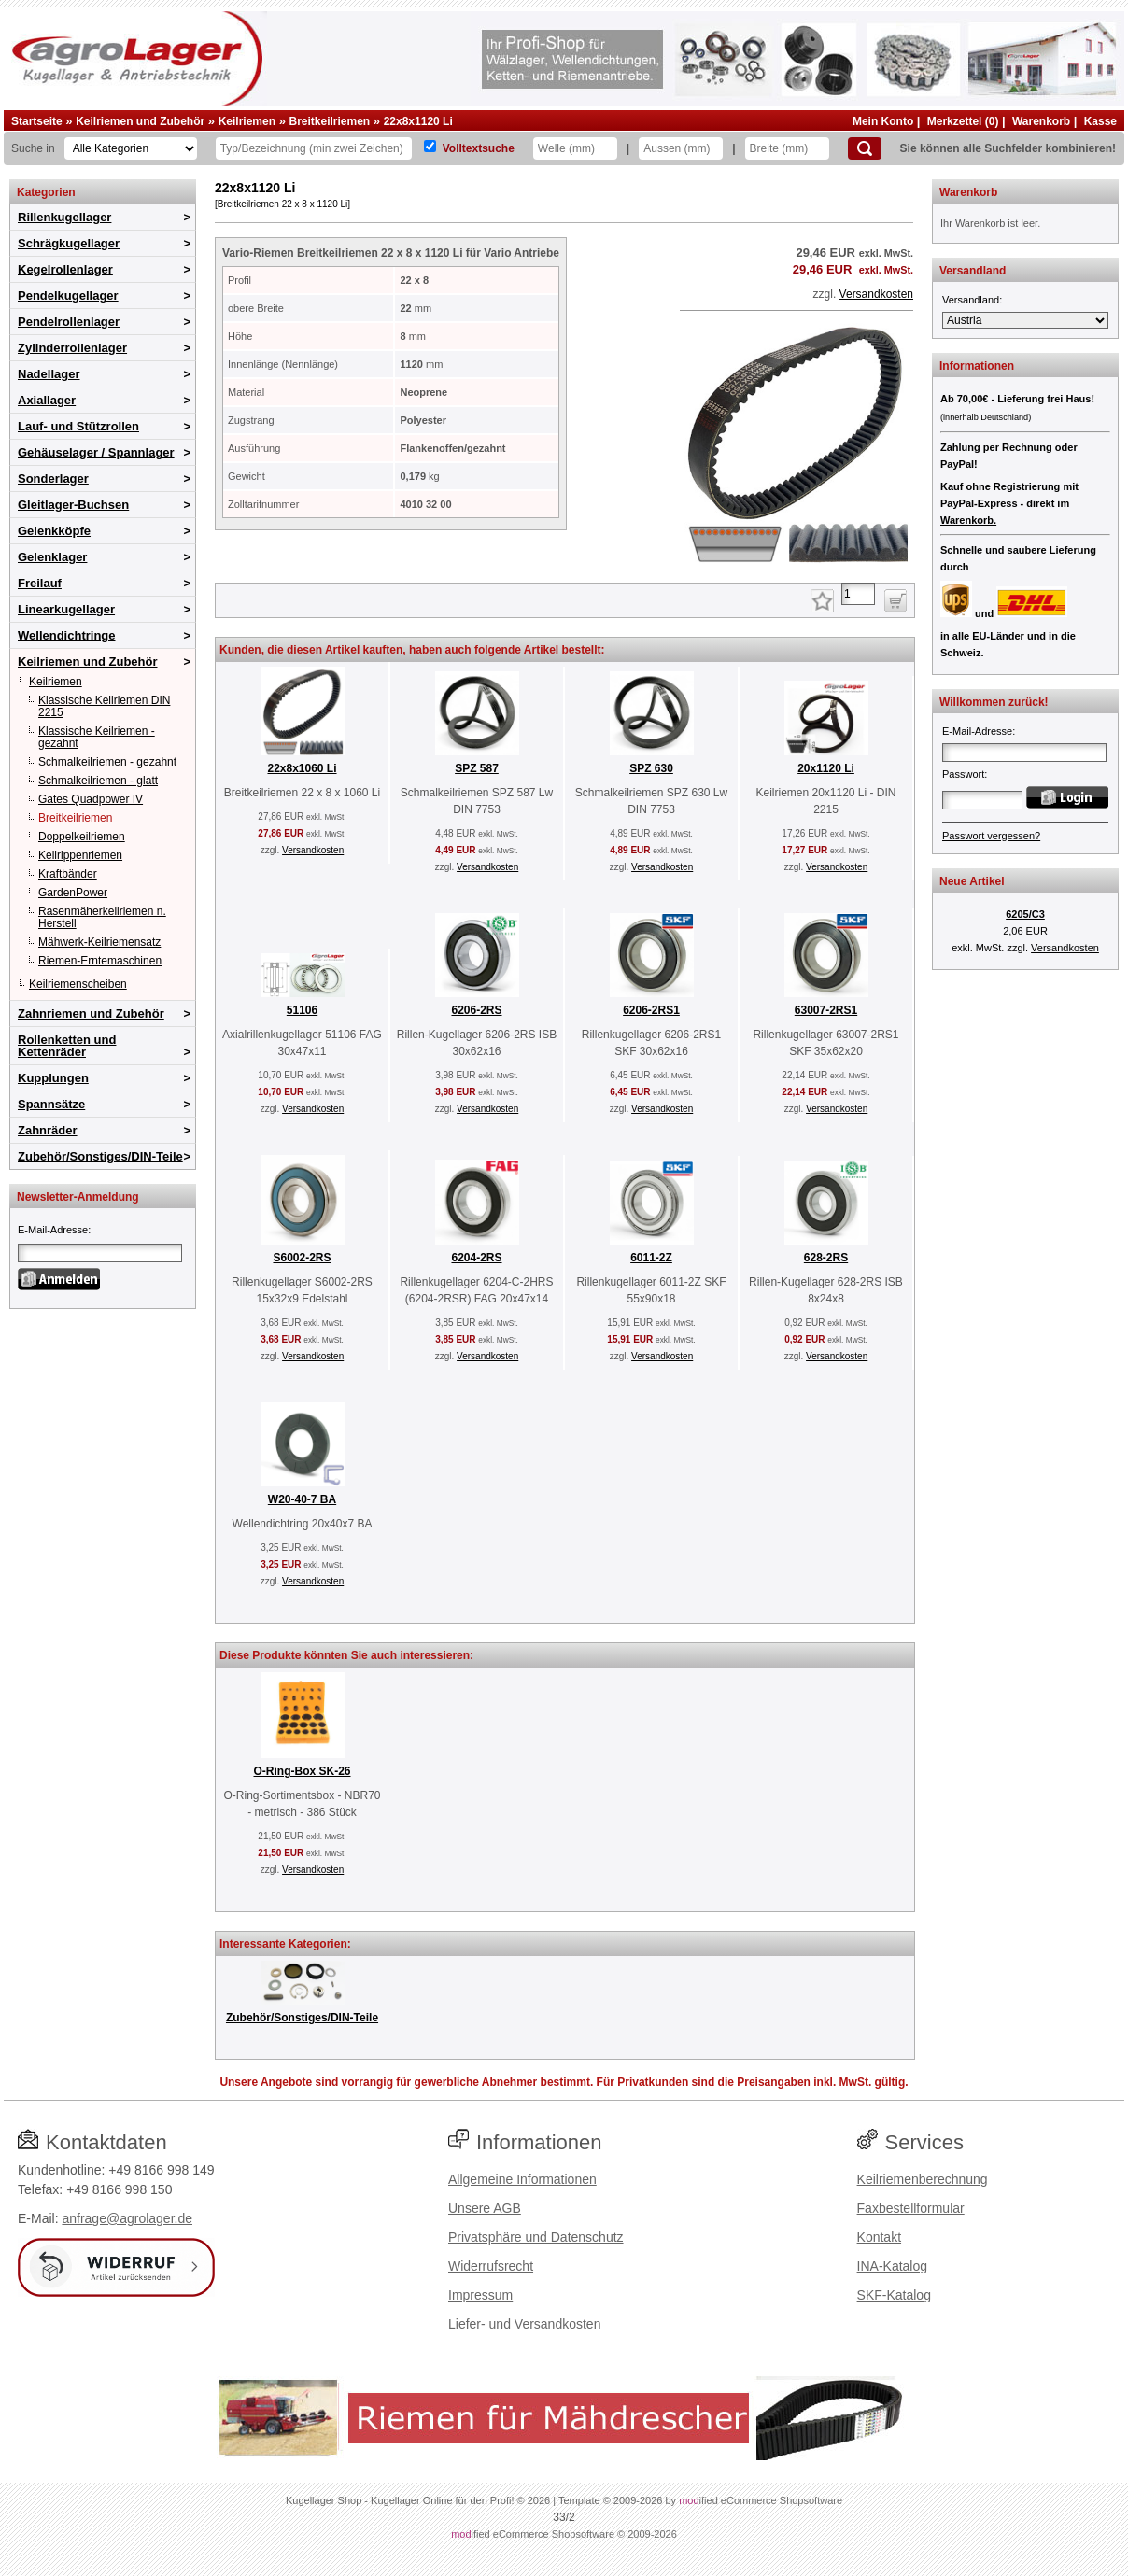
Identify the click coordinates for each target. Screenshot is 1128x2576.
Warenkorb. (968, 520)
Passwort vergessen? (991, 835)
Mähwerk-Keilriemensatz (99, 942)
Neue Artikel (972, 881)
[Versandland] (1025, 320)
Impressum (480, 2294)
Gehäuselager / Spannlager (96, 452)
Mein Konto (883, 121)
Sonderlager (53, 479)
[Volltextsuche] (430, 146)
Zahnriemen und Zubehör (91, 1013)
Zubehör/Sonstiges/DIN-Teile (100, 1156)
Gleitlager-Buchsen (73, 505)
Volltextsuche (479, 148)
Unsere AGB (484, 2208)
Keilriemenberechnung (922, 2179)
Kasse (1100, 121)
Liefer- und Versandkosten (524, 2323)
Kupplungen (53, 1078)
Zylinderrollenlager (72, 348)
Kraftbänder (67, 873)
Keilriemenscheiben (78, 984)
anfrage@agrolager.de (127, 2218)
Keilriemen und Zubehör (140, 121)
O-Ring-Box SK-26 (301, 1771)
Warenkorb (1041, 121)
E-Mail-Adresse (53, 1229)
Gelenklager (52, 557)
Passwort (963, 774)
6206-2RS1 (651, 1010)
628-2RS (826, 1257)
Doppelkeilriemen (81, 836)
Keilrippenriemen (80, 855)
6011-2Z (651, 1257)
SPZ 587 (477, 768)
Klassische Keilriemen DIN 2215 (104, 706)
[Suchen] (864, 148)
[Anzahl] (858, 594)
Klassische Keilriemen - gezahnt (96, 737)
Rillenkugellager (64, 217)
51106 (302, 1010)
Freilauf (40, 583)
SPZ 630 (651, 768)
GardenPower (72, 892)
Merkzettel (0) (963, 121)
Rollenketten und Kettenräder (67, 1046)
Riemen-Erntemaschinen (100, 960)
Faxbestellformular (911, 2208)
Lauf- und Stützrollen (78, 426)
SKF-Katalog (894, 2294)
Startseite (37, 121)
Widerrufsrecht (490, 2266)
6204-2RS (476, 1257)
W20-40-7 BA (302, 1499)
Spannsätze (51, 1104)
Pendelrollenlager (69, 322)
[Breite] (787, 148)
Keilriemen (247, 121)
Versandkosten (876, 294)
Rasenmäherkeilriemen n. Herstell (102, 917)
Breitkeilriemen (329, 121)
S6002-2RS (302, 1257)
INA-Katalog (892, 2266)
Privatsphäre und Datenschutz (536, 2237)
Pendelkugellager (68, 296)
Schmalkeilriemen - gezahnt (107, 761)
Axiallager (47, 400)
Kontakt (879, 2237)
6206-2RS (476, 1010)
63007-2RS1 (826, 1010)
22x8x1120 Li (418, 121)
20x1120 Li (825, 768)
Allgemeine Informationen (522, 2179)
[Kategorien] (130, 148)
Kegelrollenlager (65, 269)
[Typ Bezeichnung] (314, 148)
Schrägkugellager (69, 243)
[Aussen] (681, 148)
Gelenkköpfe (54, 531)
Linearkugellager (66, 609)
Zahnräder (48, 1130)
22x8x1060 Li (301, 768)
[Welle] (575, 148)
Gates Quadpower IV (90, 799)
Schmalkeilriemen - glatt (98, 780)
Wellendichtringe (67, 635)
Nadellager (48, 374)
